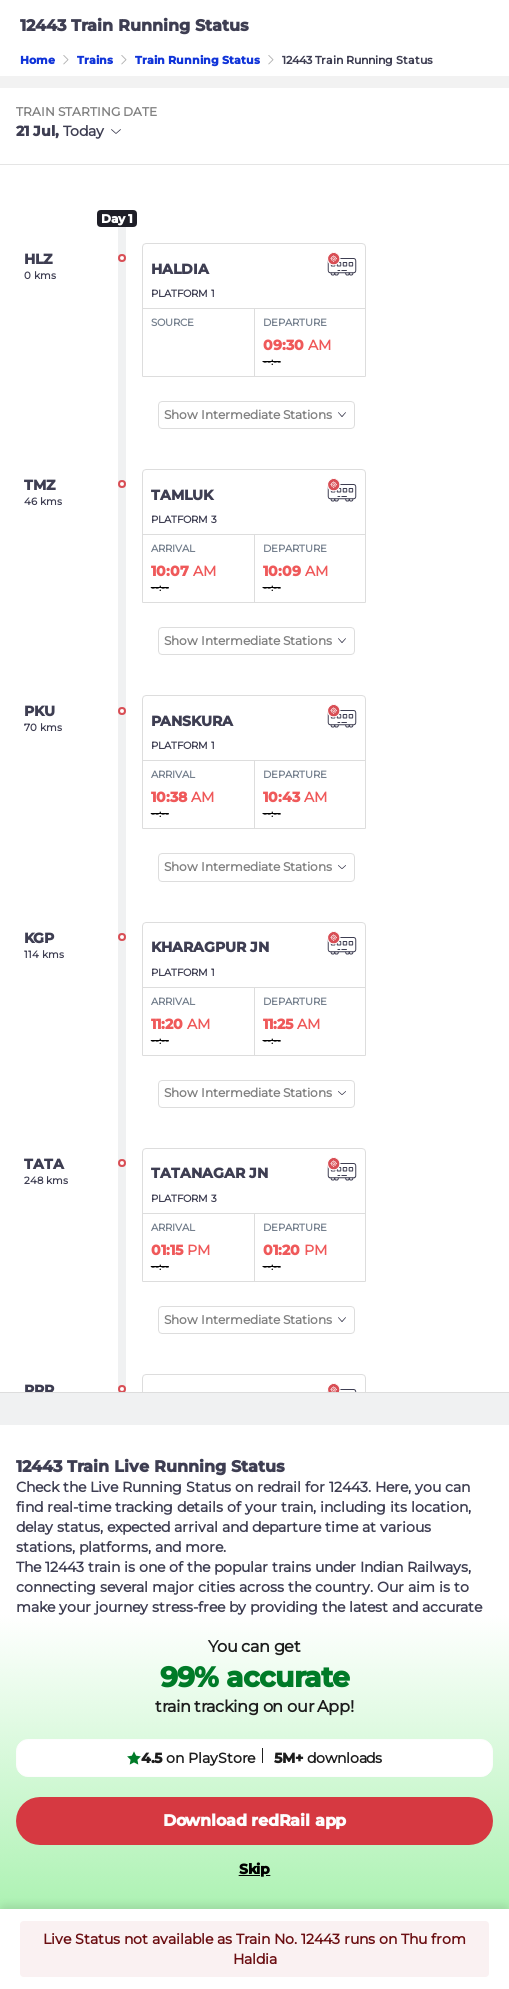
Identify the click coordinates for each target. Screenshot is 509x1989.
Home (37, 60)
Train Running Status (197, 60)
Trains (95, 60)
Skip (255, 1869)
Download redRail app (254, 1820)
